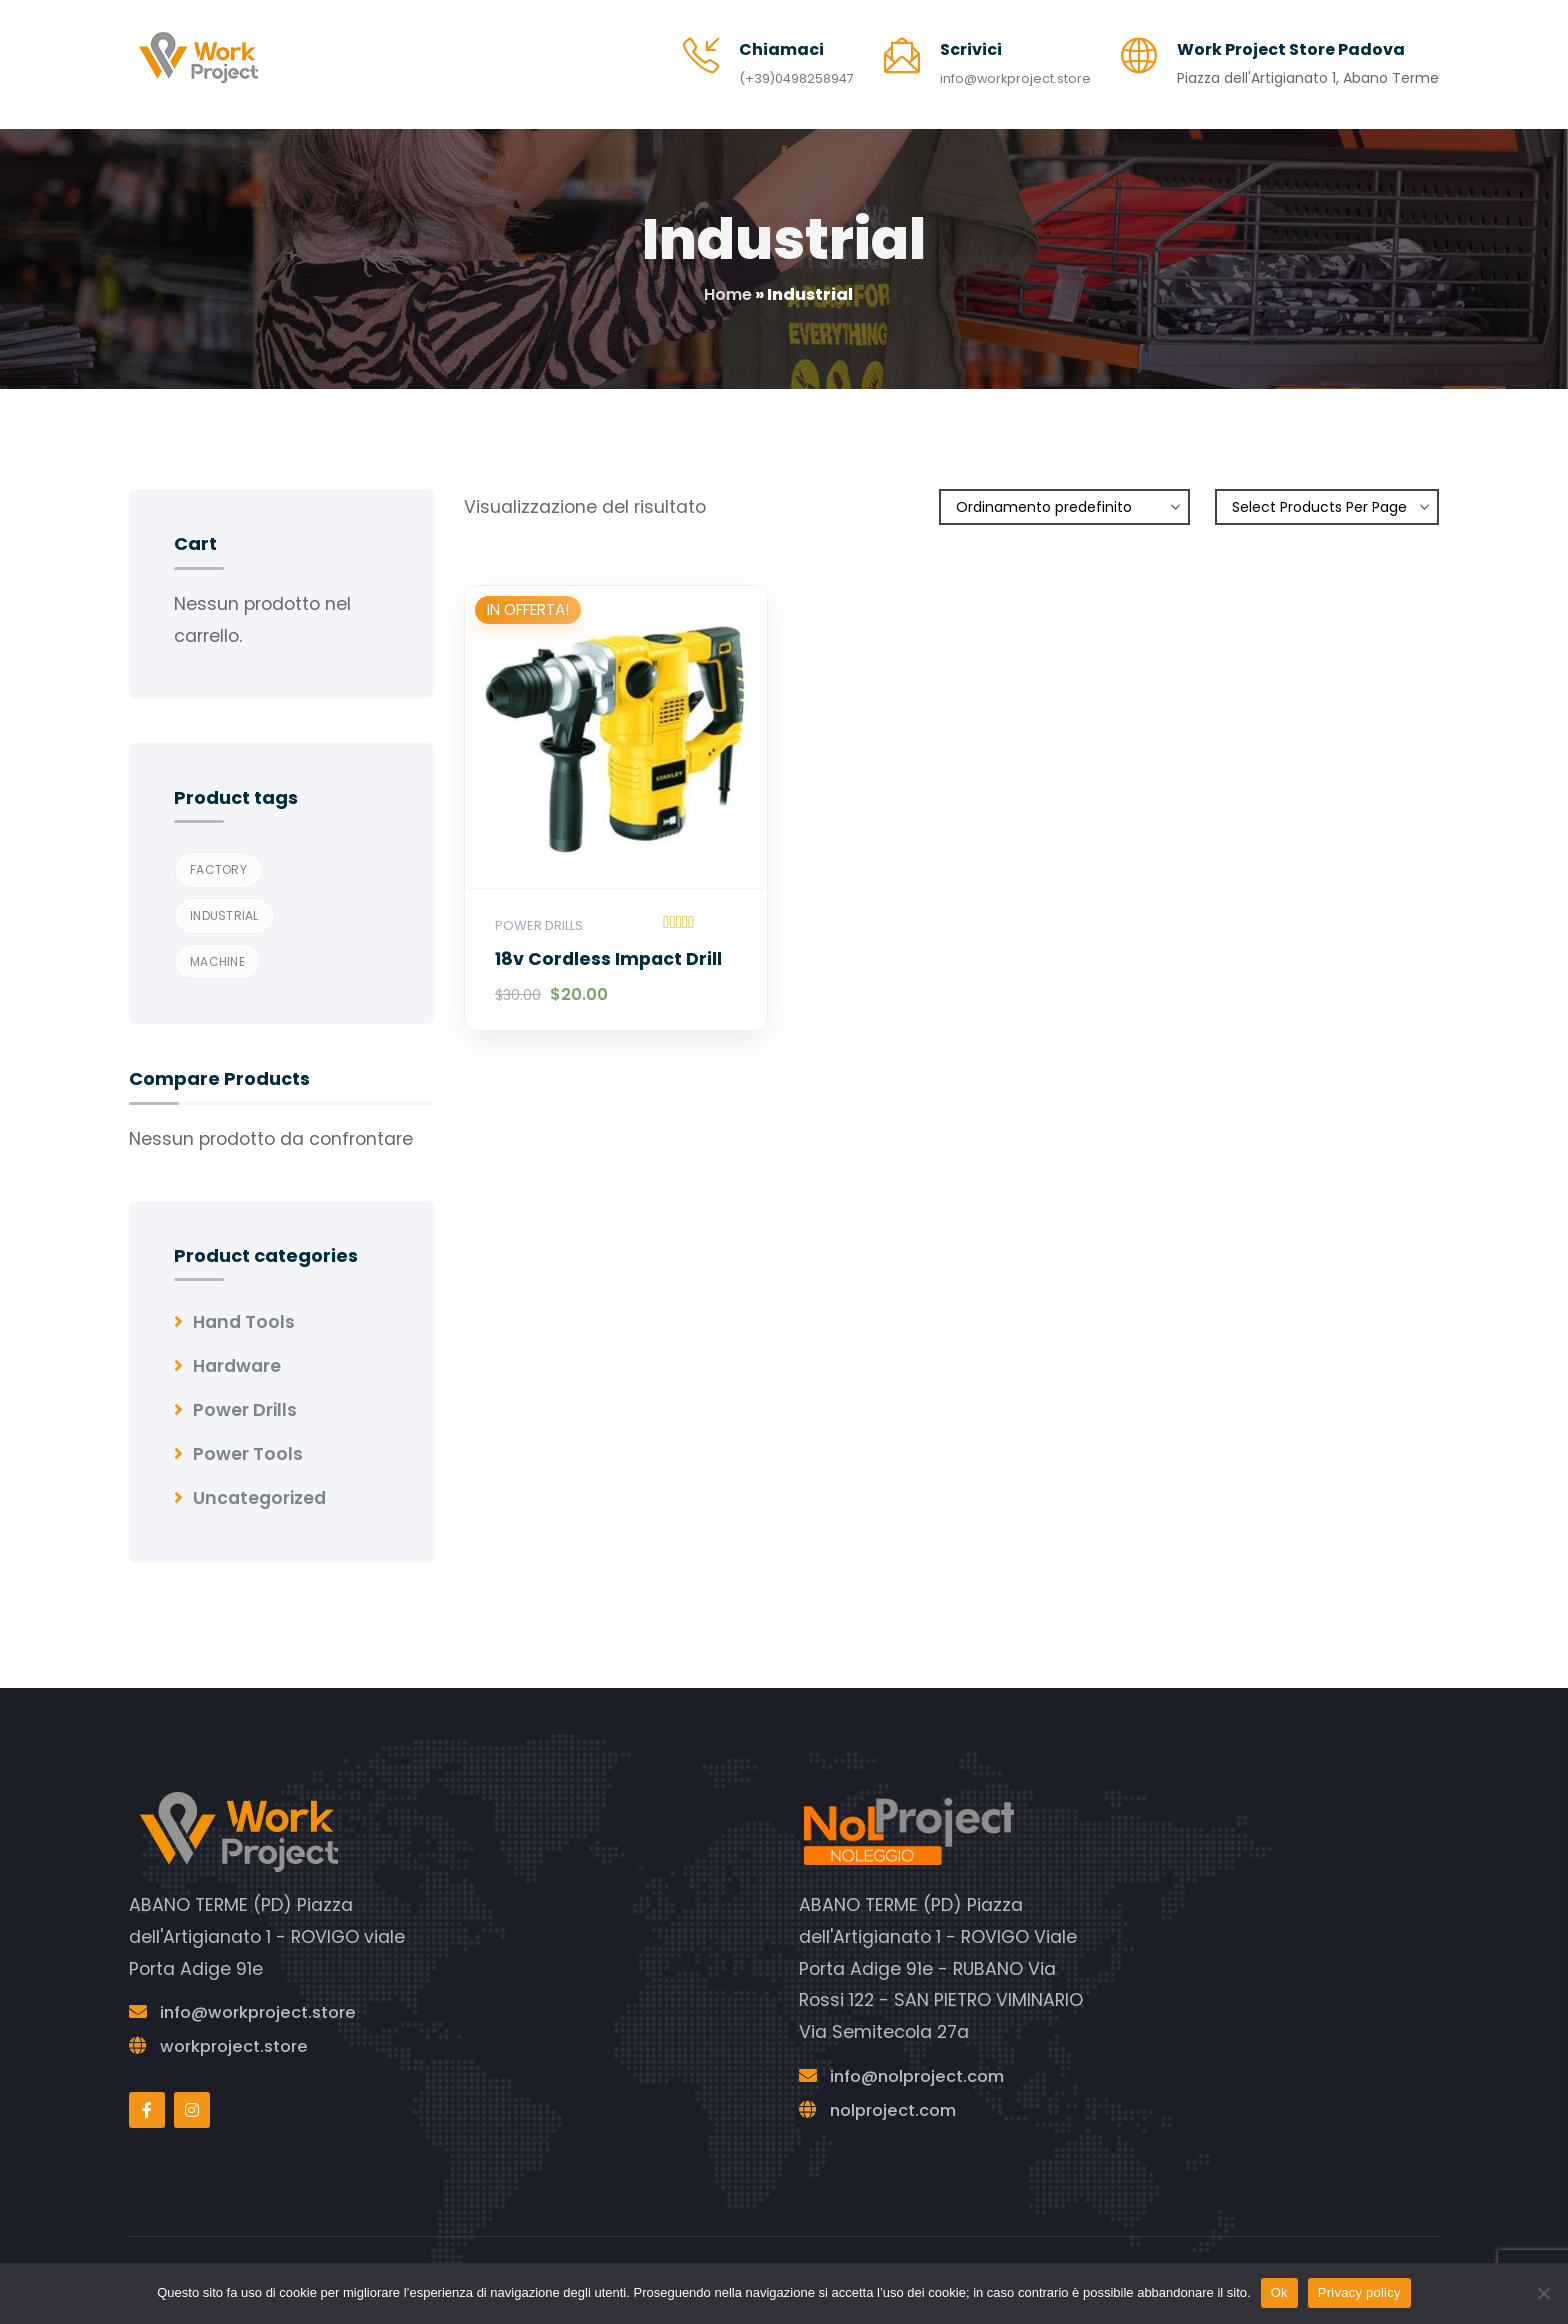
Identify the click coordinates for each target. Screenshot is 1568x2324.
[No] (1543, 2293)
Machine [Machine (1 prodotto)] (217, 946)
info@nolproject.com (924, 2062)
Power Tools (248, 1440)
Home (728, 280)
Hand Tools (244, 1308)
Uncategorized (259, 1484)
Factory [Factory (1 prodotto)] (218, 855)
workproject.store (240, 2032)
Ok (1279, 2292)
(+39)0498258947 (778, 71)
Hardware (237, 1352)
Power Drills (539, 911)
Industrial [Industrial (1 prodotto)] (224, 901)
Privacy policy (1359, 2292)
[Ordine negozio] (1064, 493)
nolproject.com (898, 2096)
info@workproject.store (1010, 71)
